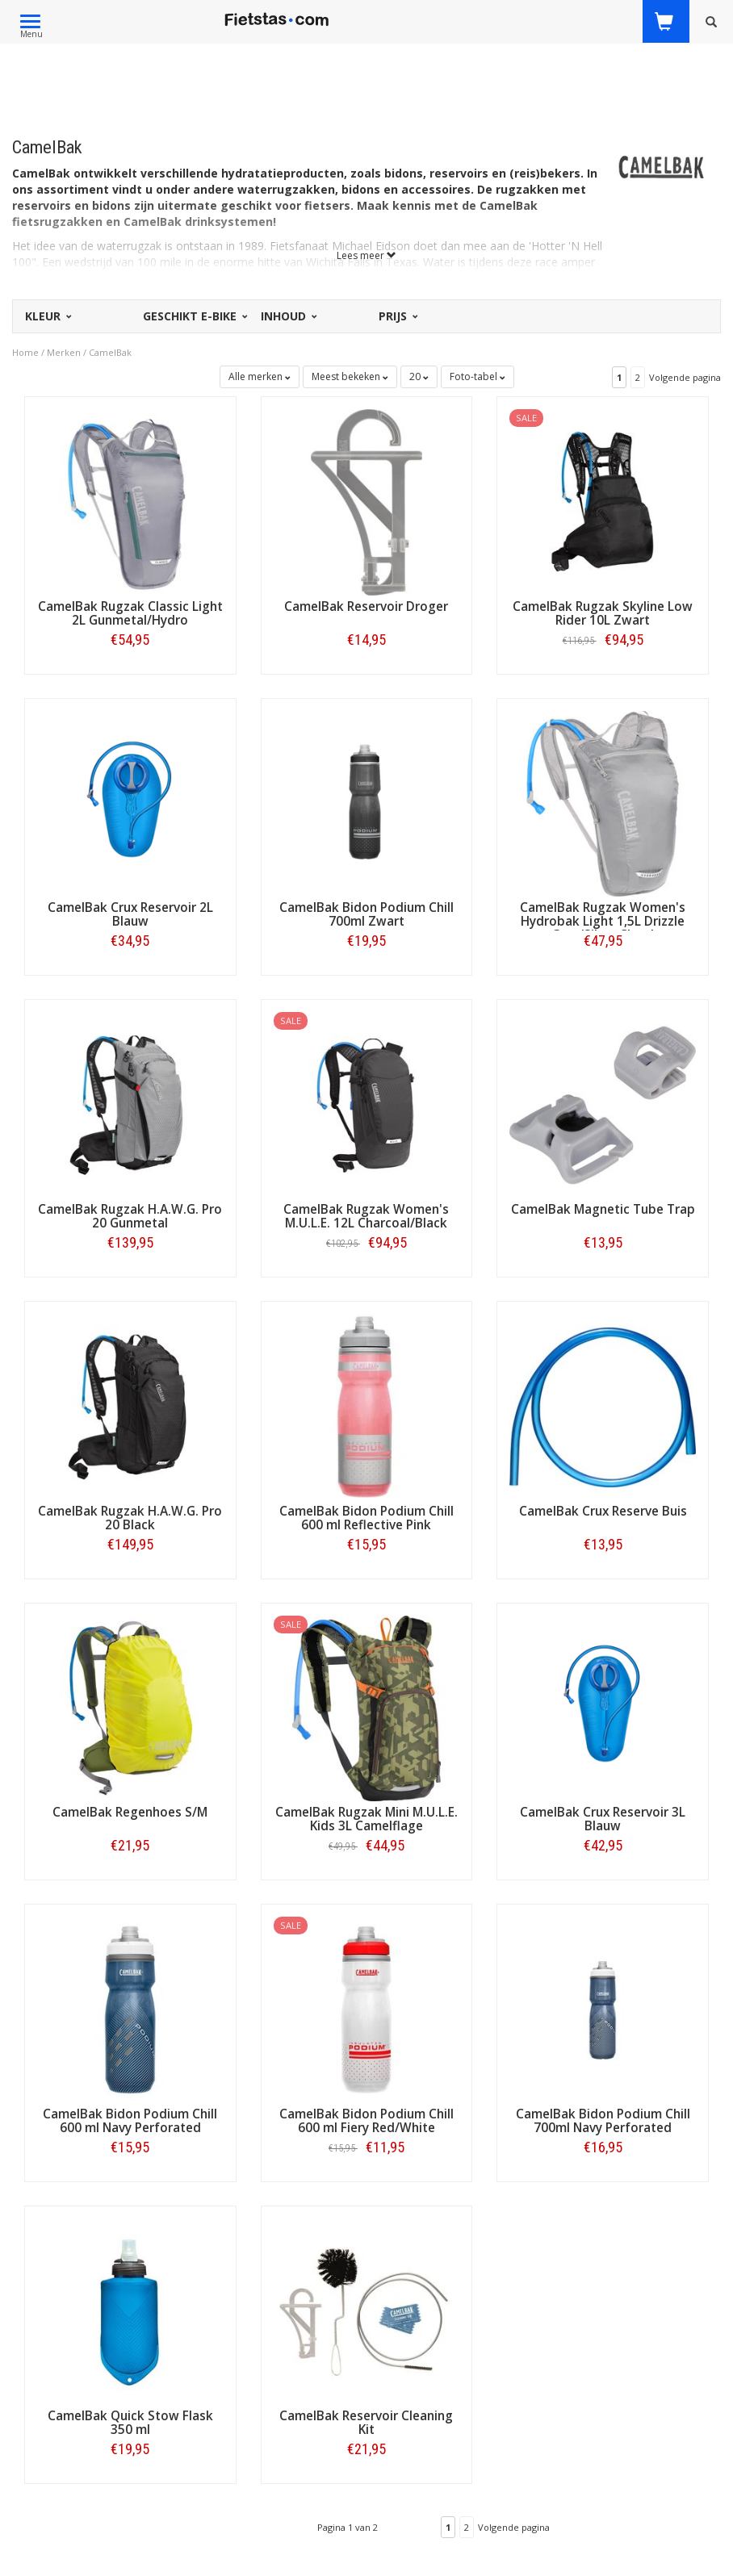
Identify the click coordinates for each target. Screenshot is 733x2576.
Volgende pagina (685, 377)
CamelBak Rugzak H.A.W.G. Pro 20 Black (130, 1518)
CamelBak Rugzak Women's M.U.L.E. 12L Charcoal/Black (366, 1216)
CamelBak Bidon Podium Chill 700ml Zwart (366, 914)
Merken (64, 352)
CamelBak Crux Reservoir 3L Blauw (602, 1819)
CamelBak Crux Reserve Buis (603, 1511)
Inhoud (288, 316)
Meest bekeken (350, 376)
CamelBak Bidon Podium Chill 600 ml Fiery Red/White (366, 2121)
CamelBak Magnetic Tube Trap (603, 1209)
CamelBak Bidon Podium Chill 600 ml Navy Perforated (130, 2121)
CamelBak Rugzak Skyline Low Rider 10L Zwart (603, 613)
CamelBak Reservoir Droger (366, 606)
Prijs (397, 316)
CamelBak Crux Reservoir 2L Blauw (130, 914)
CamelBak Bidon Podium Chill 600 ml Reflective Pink (366, 1518)
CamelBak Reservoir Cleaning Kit (366, 2422)
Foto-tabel (477, 376)
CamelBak (110, 352)
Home (25, 352)
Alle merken (259, 376)
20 (419, 376)
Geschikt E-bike (194, 316)
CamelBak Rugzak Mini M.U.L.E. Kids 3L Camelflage (366, 1819)
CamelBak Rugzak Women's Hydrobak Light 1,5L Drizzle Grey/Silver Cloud (602, 921)
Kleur (47, 316)
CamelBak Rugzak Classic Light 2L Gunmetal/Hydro (130, 613)
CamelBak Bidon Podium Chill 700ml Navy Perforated (603, 2121)
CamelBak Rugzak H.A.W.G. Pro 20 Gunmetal (130, 1216)
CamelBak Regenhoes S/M (129, 1812)
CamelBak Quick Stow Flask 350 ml (130, 2422)
